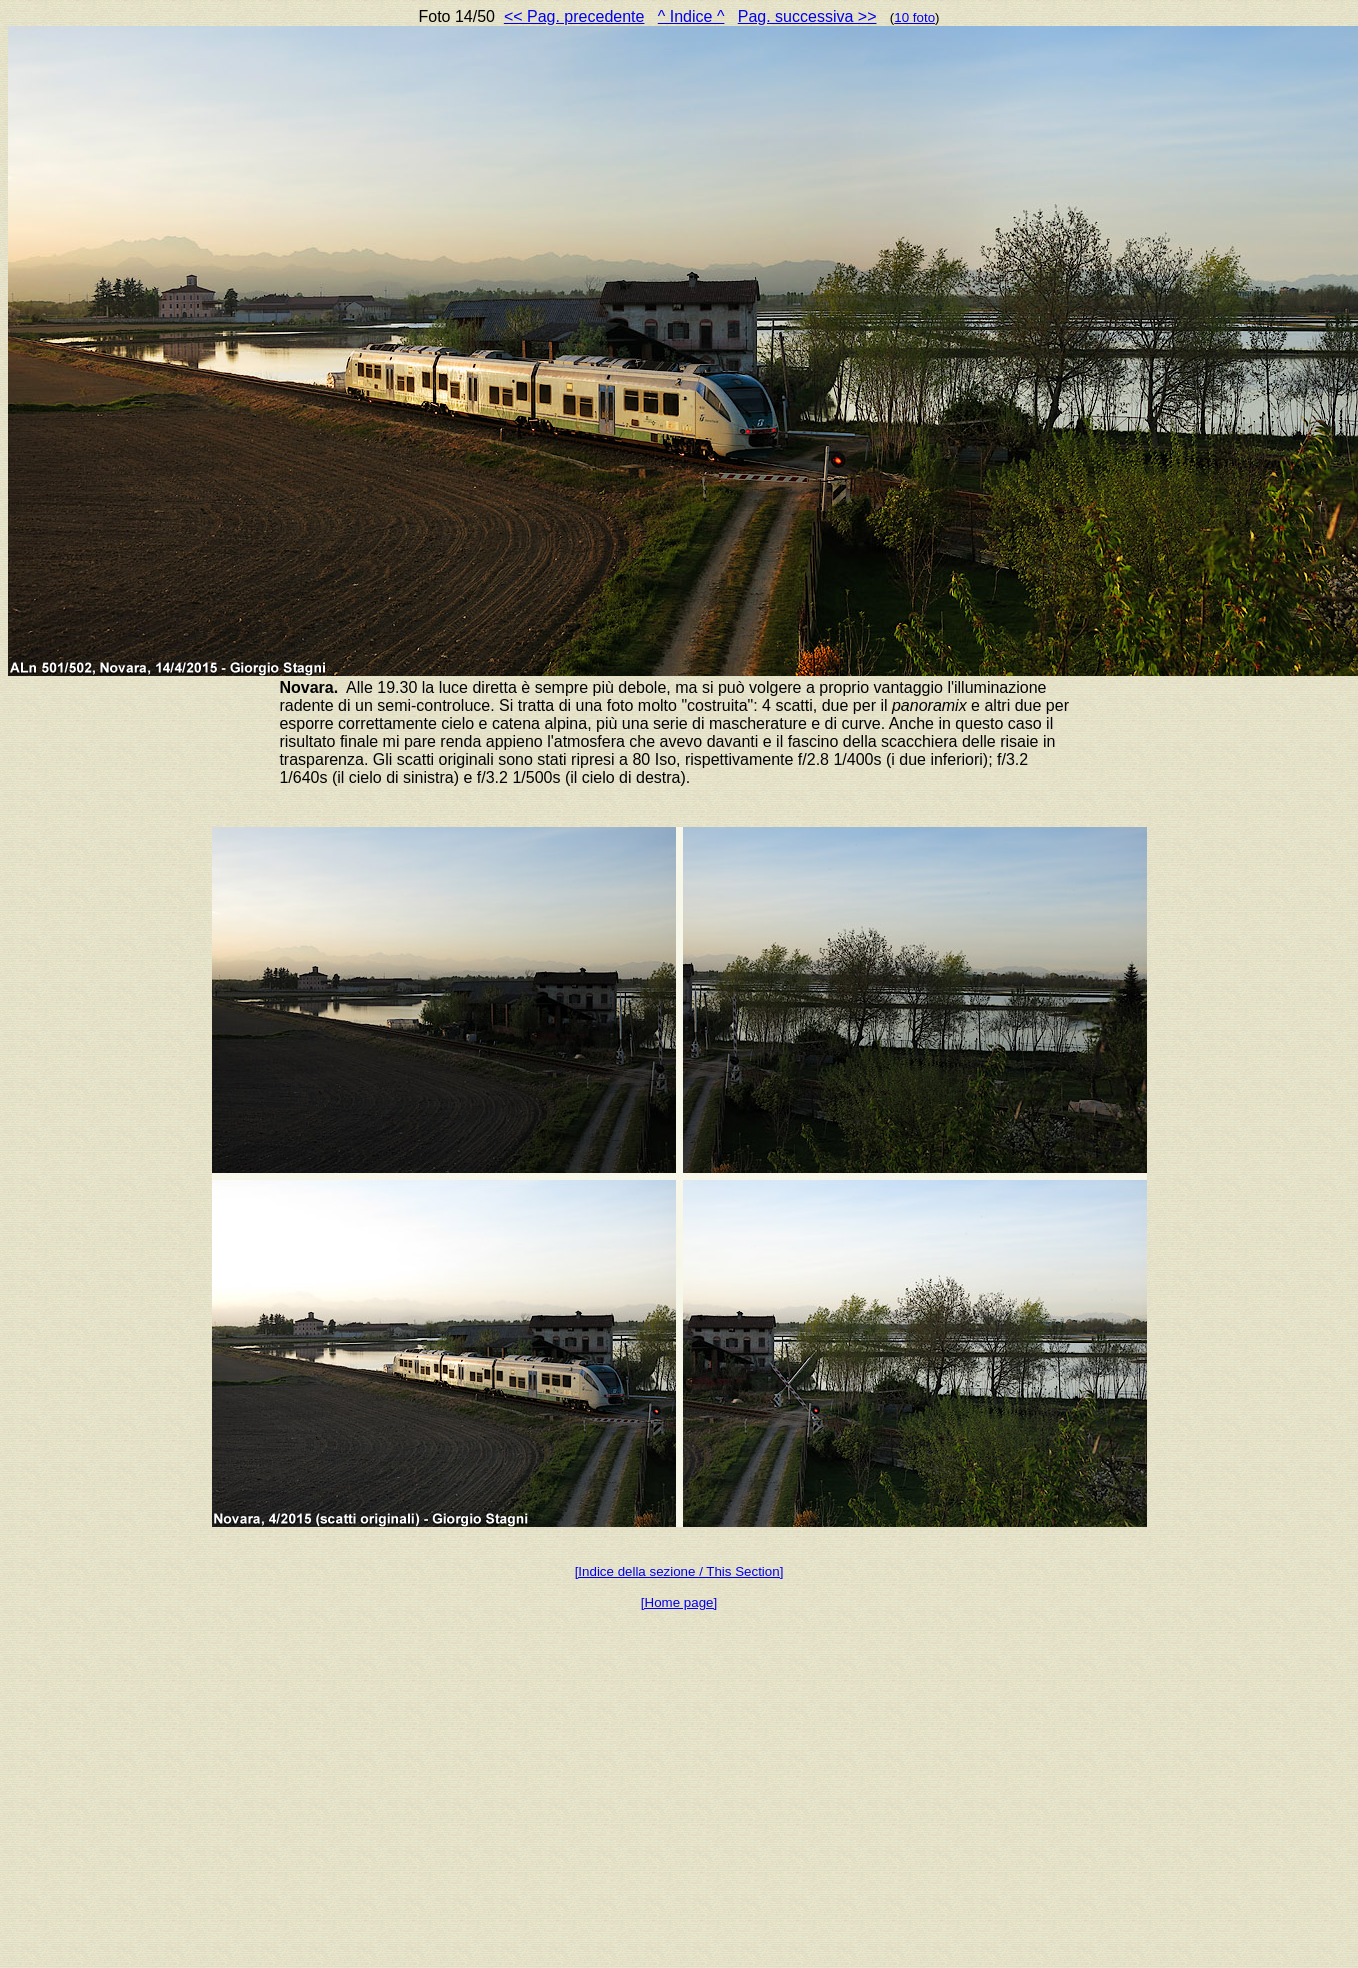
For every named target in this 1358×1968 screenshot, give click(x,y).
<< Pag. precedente (574, 16)
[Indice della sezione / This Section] (679, 1571)
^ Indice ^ (691, 16)
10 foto (914, 17)
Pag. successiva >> (807, 16)
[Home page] (679, 1602)
